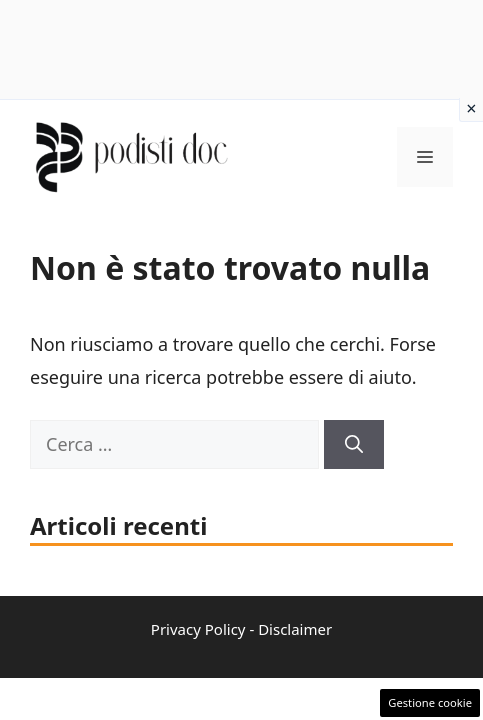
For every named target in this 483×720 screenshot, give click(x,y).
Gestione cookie (430, 702)
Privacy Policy (198, 629)
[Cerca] (354, 444)
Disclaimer (295, 629)
